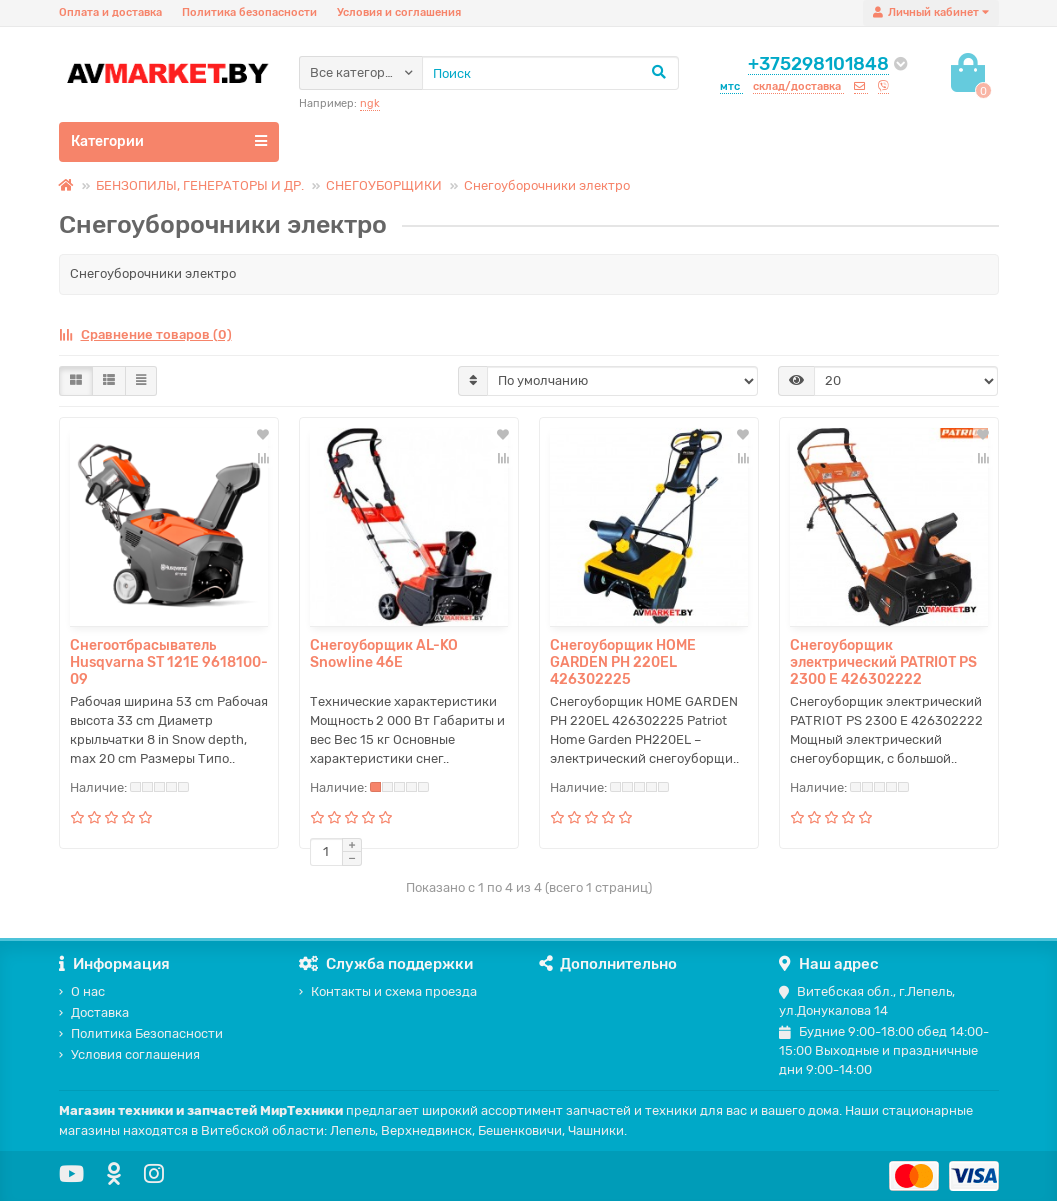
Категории (169, 141)
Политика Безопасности (141, 1033)
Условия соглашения (129, 1054)
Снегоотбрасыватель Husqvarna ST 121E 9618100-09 (169, 662)
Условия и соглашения (399, 12)
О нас (82, 991)
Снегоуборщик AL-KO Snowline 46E (384, 654)
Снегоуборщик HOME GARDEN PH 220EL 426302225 (623, 662)
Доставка (94, 1012)
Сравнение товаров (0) (145, 334)
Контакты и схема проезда (388, 991)
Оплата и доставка (110, 12)
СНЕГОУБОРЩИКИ (384, 185)
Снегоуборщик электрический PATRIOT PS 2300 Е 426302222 (883, 662)
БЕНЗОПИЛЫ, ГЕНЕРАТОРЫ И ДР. (200, 185)
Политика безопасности (249, 12)
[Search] (550, 73)
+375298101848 (818, 64)
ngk (370, 103)
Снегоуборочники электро (547, 185)
